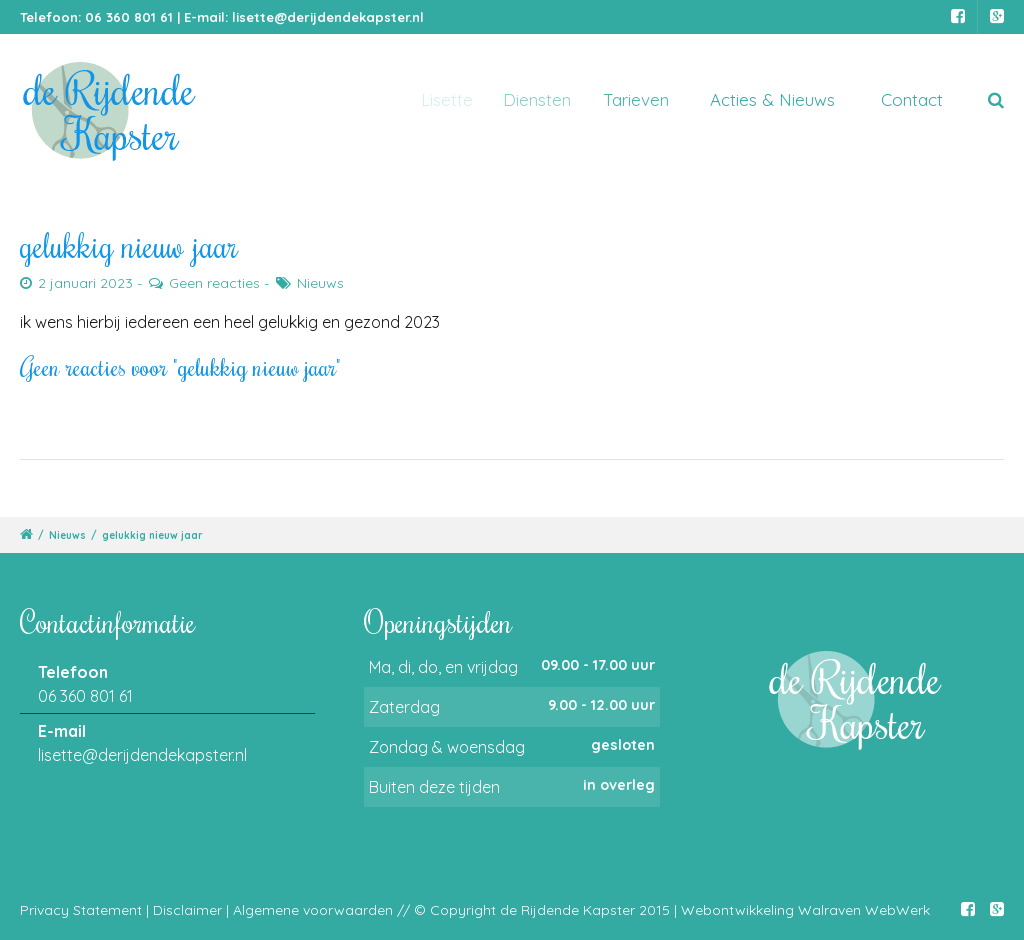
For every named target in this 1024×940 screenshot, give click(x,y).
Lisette (452, 99)
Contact (912, 99)
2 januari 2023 (85, 283)
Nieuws (320, 283)
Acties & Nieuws (773, 99)
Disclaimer (187, 910)
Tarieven (643, 99)
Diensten (546, 99)
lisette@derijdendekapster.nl (328, 17)
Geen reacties (214, 283)
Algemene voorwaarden (313, 910)
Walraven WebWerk (864, 910)
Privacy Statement (81, 910)
